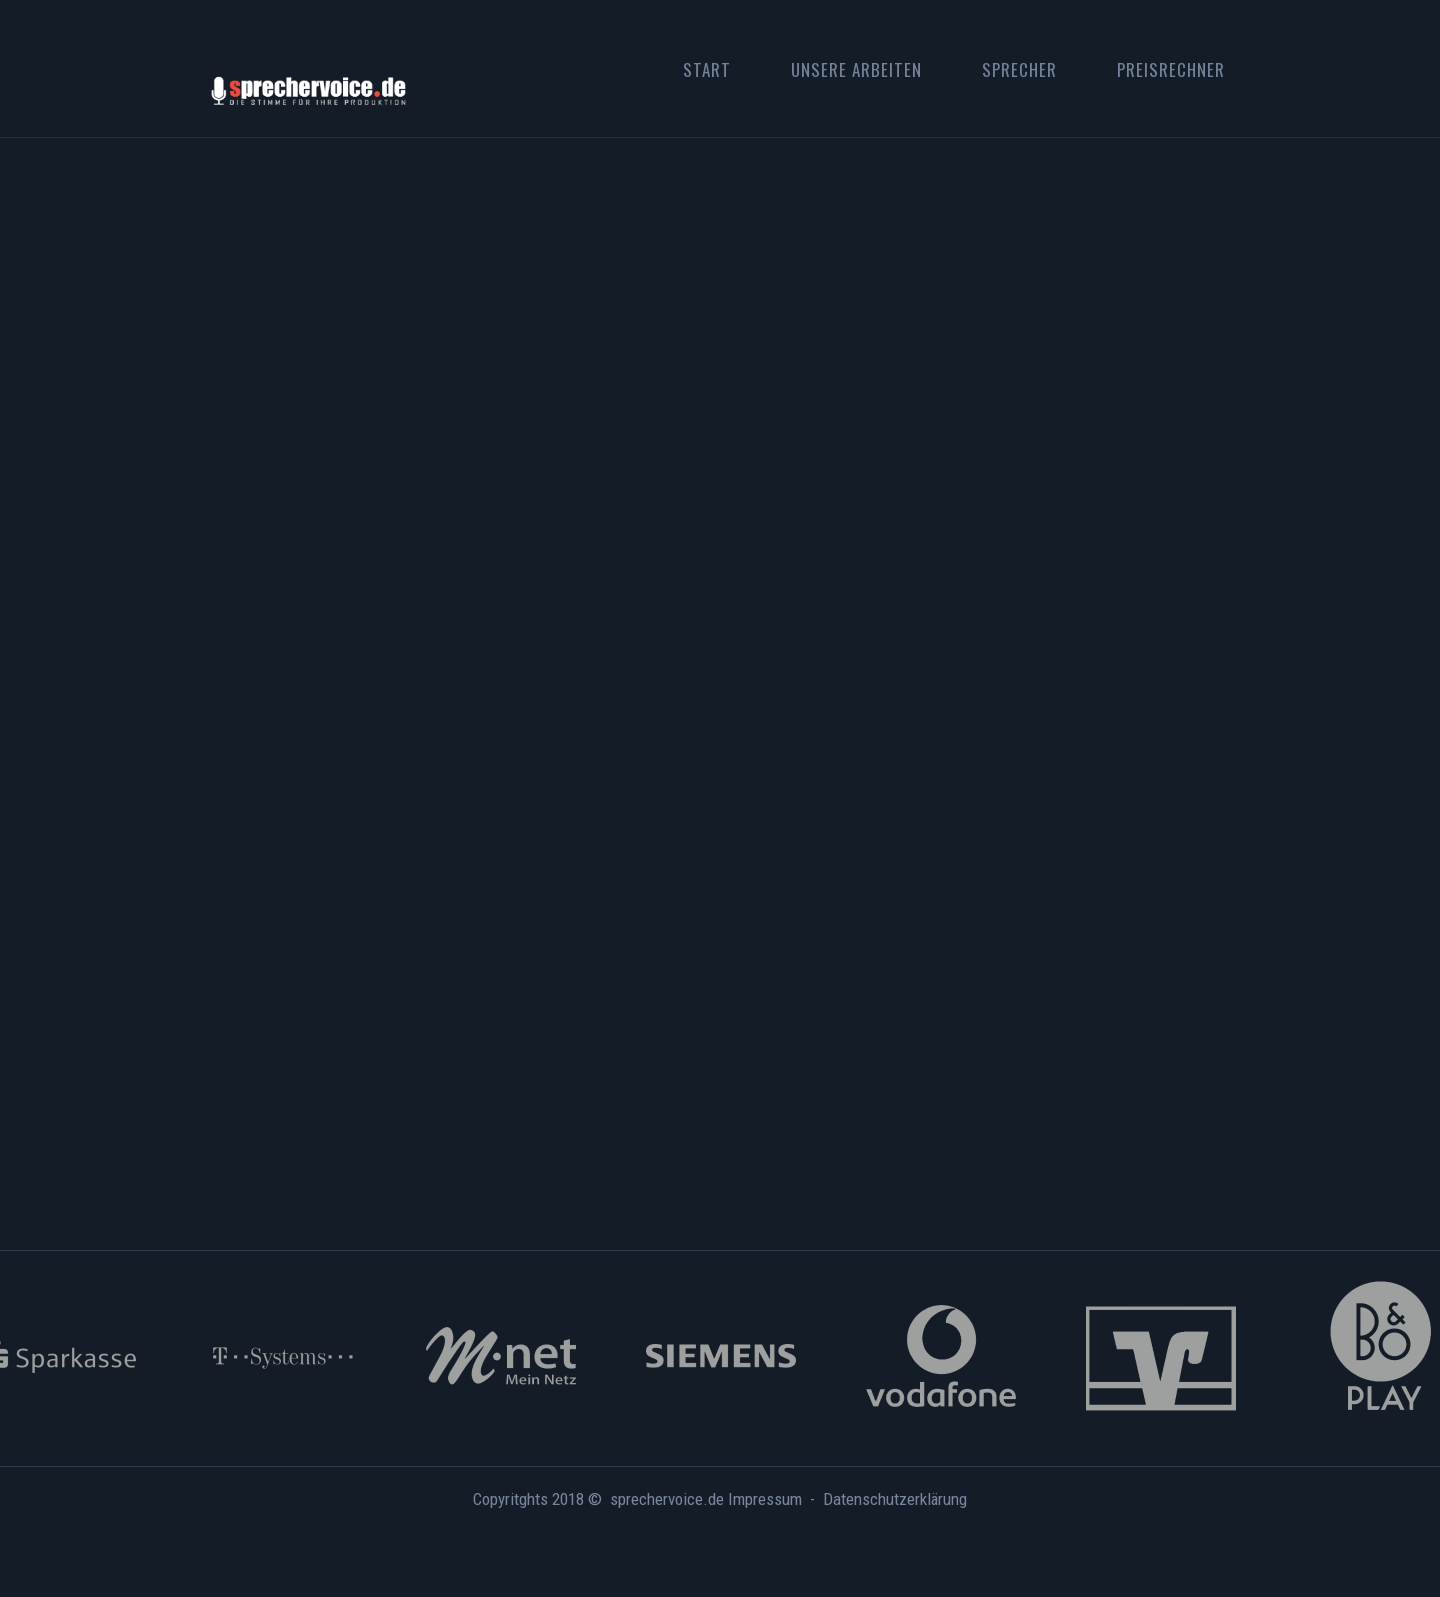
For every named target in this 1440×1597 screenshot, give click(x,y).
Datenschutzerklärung (895, 1499)
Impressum (765, 1499)
